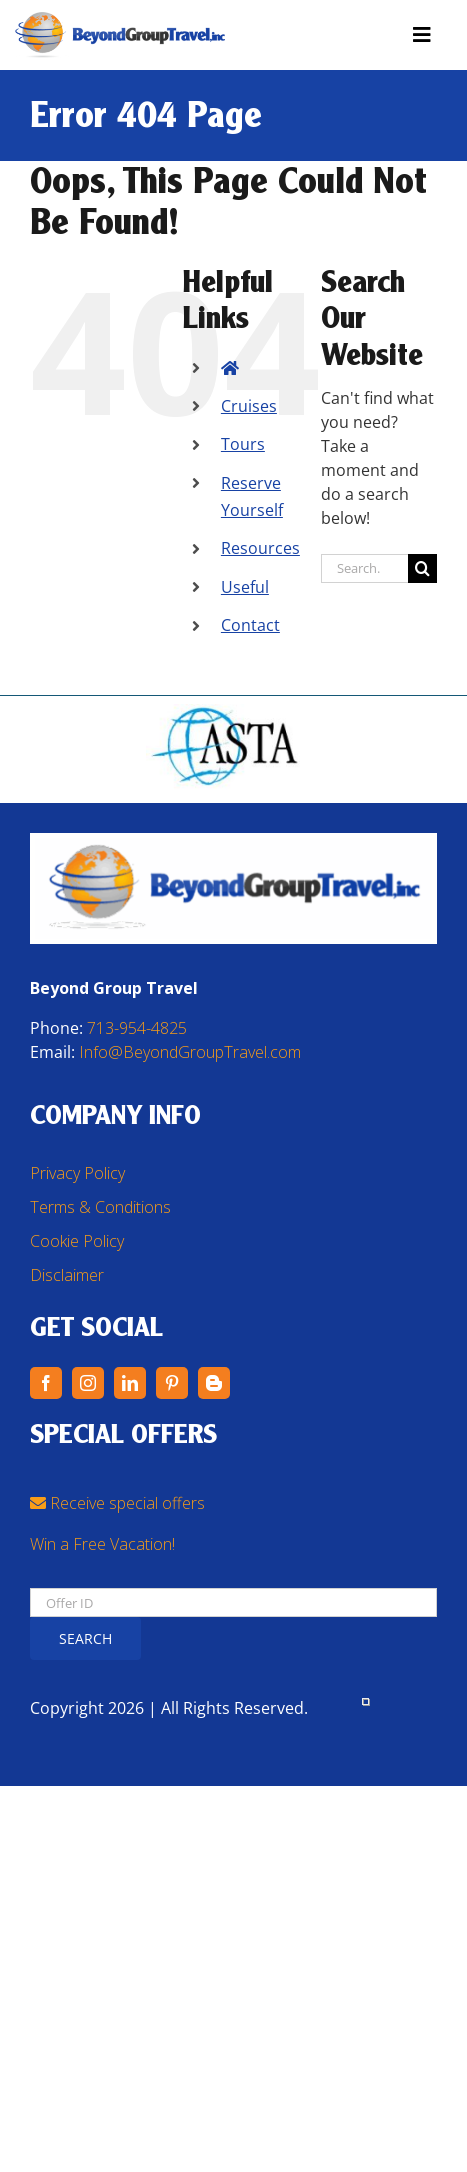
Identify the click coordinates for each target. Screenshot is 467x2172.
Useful (245, 587)
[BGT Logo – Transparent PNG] (120, 20)
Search (85, 1638)
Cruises (249, 406)
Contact (250, 625)
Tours (243, 444)
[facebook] (46, 1383)
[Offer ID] (233, 1602)
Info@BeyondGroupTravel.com (190, 1052)
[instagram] (88, 1383)
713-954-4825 (137, 1028)
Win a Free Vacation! (102, 1544)
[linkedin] (130, 1383)
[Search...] (364, 568)
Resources (260, 548)
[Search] (422, 568)
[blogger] (214, 1383)
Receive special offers (117, 1503)
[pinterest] (172, 1383)
